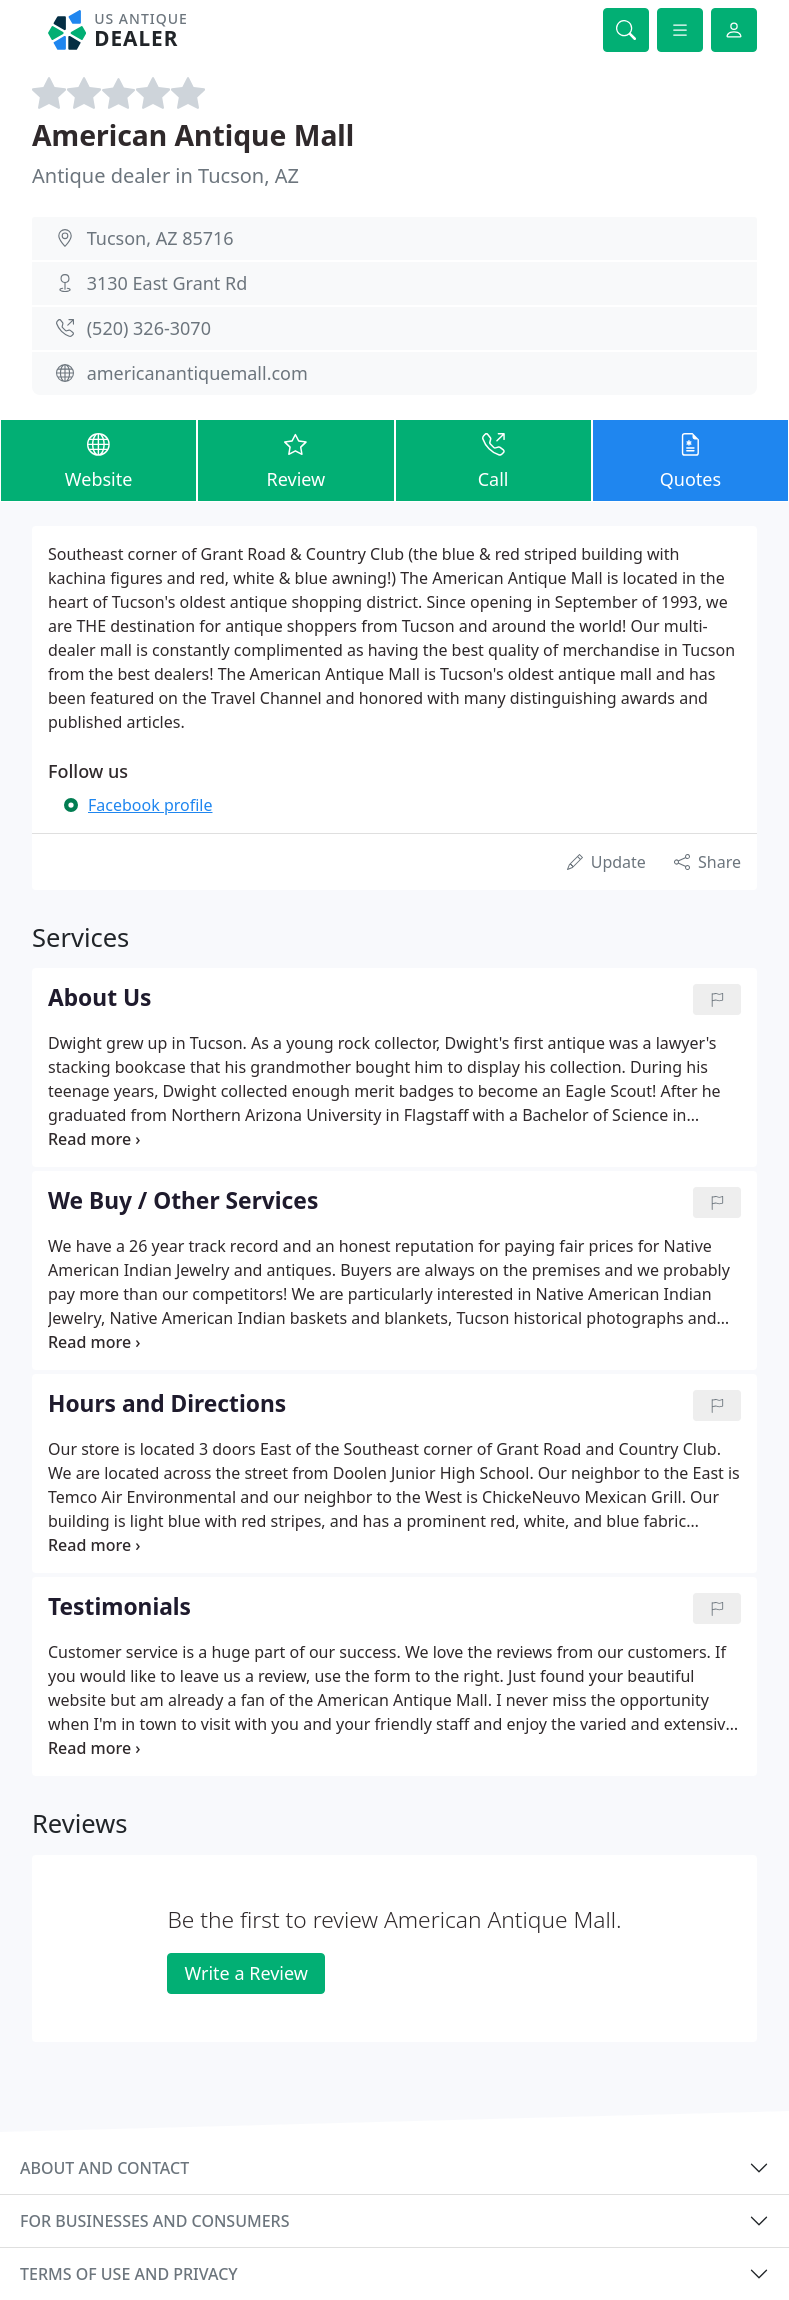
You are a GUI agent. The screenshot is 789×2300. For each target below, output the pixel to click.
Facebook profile (150, 805)
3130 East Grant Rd (167, 283)
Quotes (690, 459)
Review (295, 459)
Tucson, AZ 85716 (160, 238)
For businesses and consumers (154, 2221)
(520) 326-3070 (149, 328)
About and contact (104, 2168)
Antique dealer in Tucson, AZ (165, 175)
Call (493, 459)
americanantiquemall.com (197, 373)
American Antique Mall (193, 135)
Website (98, 459)
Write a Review (245, 1973)
